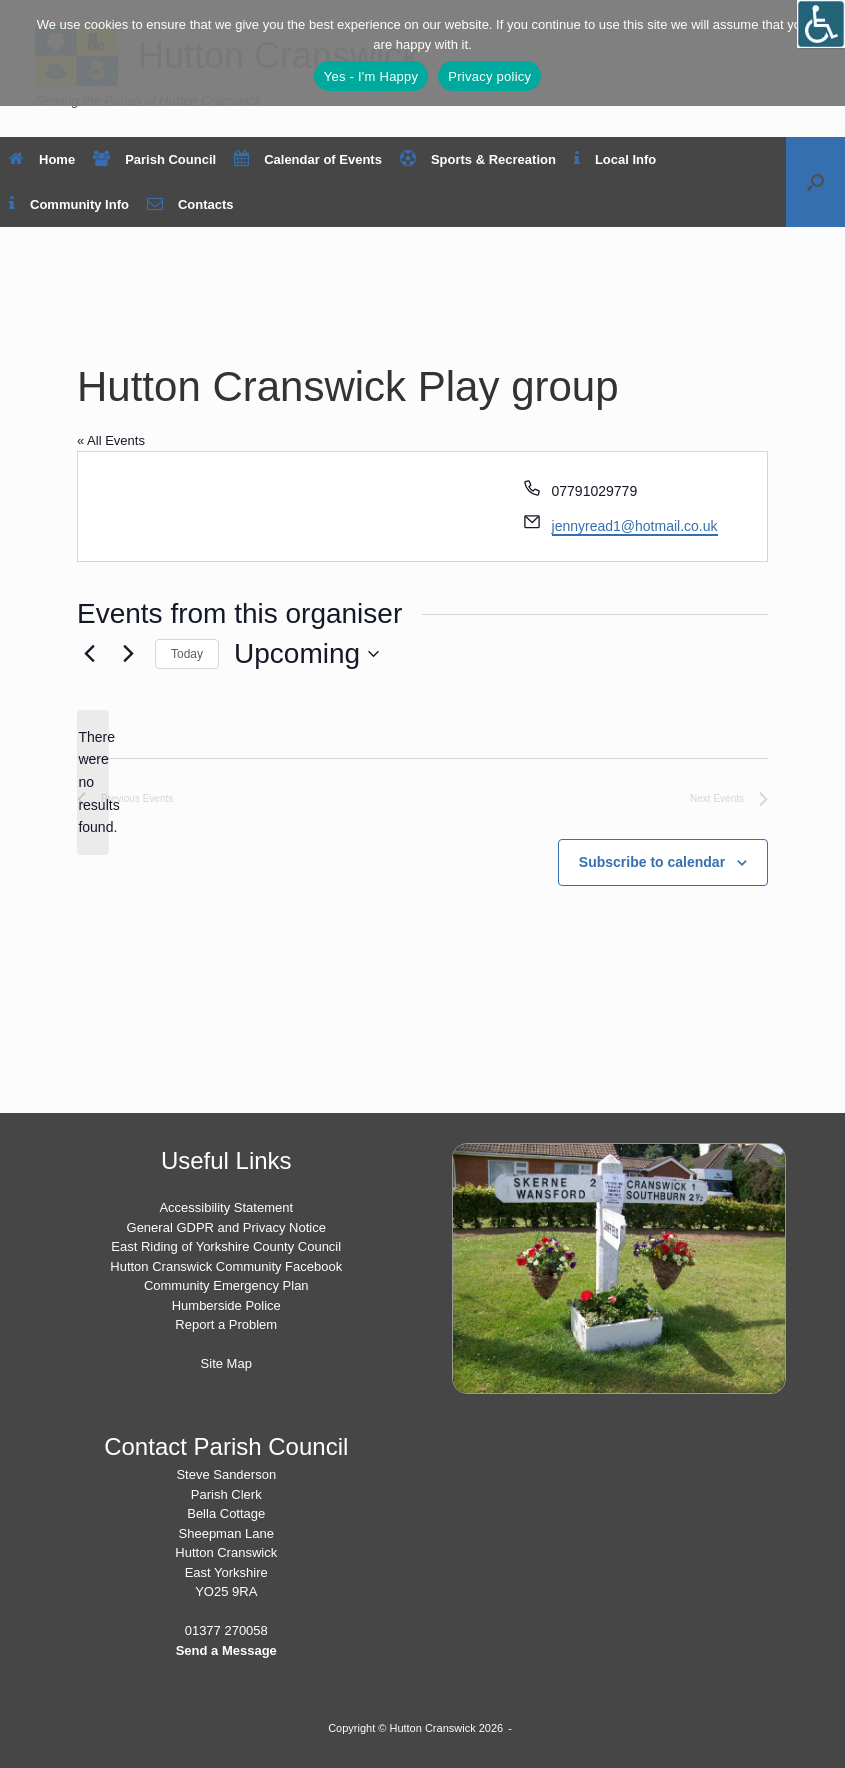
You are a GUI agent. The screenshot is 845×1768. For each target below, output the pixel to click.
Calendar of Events (308, 159)
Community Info (69, 204)
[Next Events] (128, 654)
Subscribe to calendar (652, 862)
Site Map (226, 1363)
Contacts (190, 204)
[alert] (93, 782)
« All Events (111, 440)
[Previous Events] (89, 654)
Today (187, 654)
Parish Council (154, 159)
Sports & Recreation (478, 159)
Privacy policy (489, 76)
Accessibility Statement (226, 1207)
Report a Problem (226, 1324)
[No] (820, 53)
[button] (815, 182)
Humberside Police (226, 1305)
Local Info (615, 159)
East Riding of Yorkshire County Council (226, 1246)
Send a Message (226, 1650)
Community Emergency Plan (226, 1285)
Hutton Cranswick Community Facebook (226, 1266)
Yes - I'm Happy (371, 76)
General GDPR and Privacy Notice (226, 1227)
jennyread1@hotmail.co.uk (635, 526)
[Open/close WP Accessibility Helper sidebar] (821, 24)
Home (42, 159)
